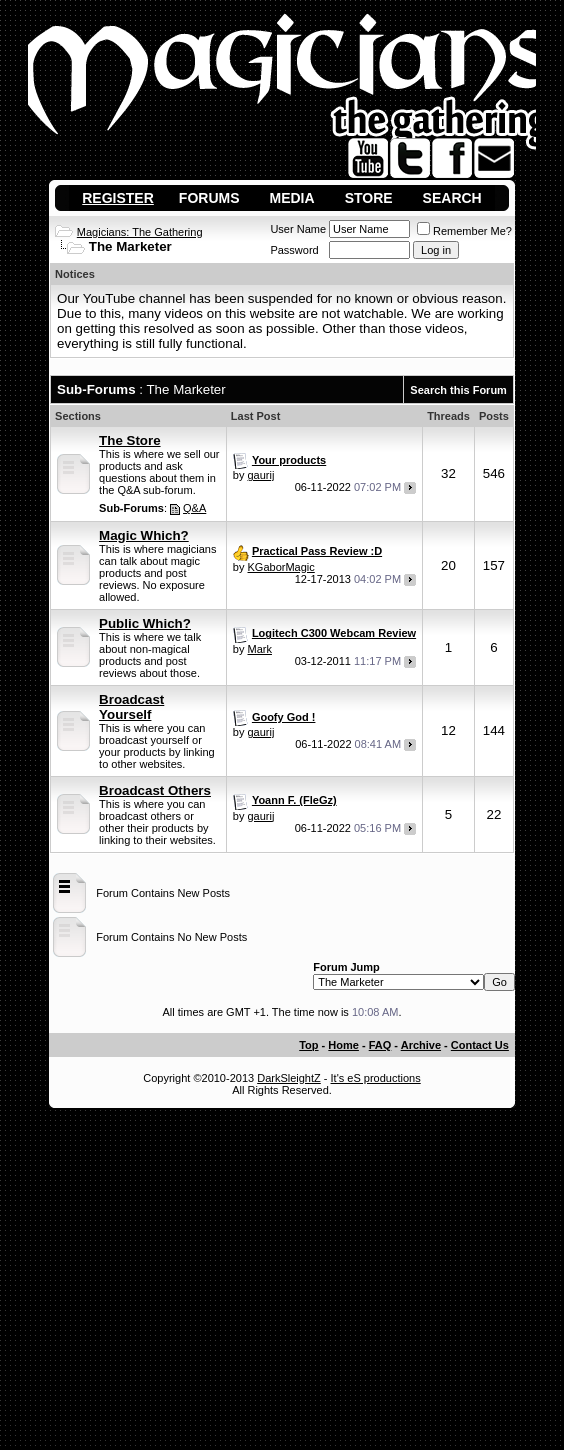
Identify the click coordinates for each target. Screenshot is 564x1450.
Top (308, 1045)
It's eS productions (376, 1078)
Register (118, 198)
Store (369, 198)
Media (292, 198)
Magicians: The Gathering (140, 232)
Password (294, 250)
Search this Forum (458, 390)
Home (343, 1045)
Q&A (194, 508)
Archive (421, 1045)
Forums (209, 198)
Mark (260, 649)
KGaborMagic (281, 567)
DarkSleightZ (289, 1078)
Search (452, 198)
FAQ (380, 1045)
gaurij (261, 475)
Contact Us (480, 1045)
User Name (298, 229)
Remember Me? (464, 231)
